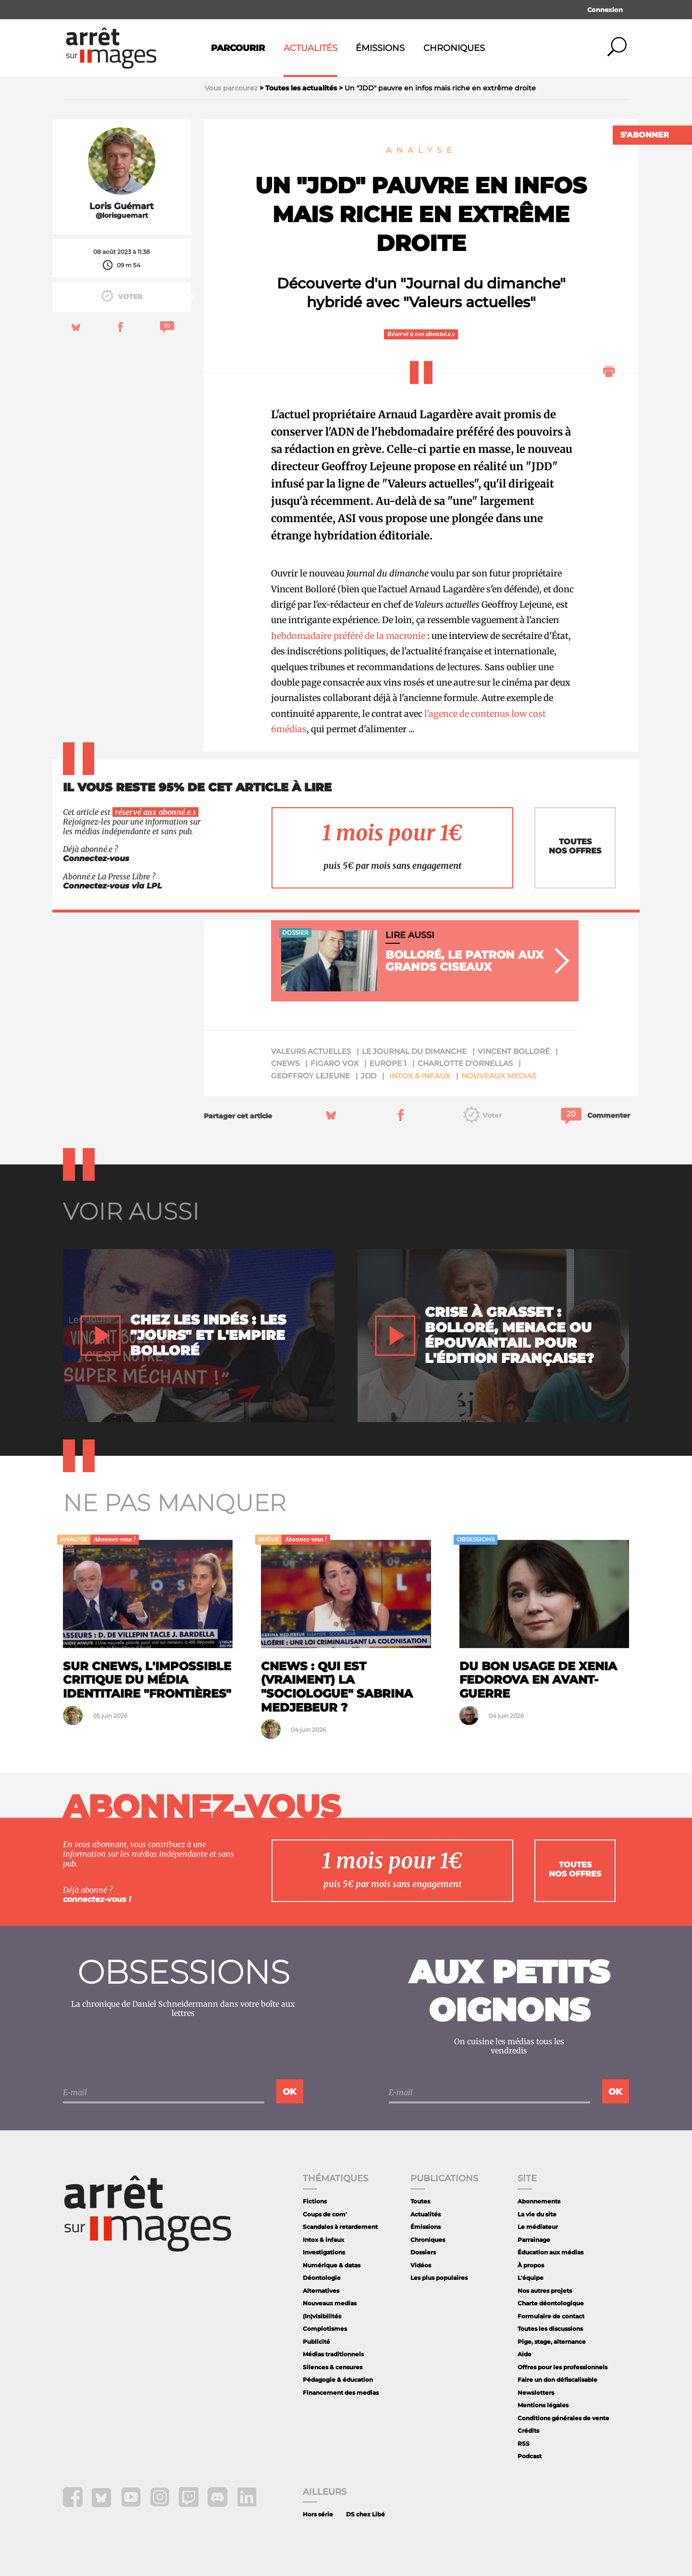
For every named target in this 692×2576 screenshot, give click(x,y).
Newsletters (536, 2392)
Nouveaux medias (498, 1075)
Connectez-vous (96, 858)
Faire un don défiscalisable (557, 2379)
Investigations (324, 2252)
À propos (531, 2265)
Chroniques (454, 48)
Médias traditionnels (333, 2354)
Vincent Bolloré (514, 1051)
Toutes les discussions (550, 2328)
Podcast (530, 2456)
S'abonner (644, 134)
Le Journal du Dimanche (414, 1051)
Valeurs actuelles (311, 1051)
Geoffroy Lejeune (310, 1075)
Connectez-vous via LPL (112, 885)
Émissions (380, 48)
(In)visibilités (322, 2316)
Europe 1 (388, 1063)
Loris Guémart (121, 206)
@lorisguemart (122, 216)
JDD (368, 1075)
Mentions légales (543, 2405)
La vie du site (537, 2214)
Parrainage (534, 2239)
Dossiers (423, 2252)
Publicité (316, 2341)
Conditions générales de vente (563, 2418)
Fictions (315, 2201)
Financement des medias (341, 2392)
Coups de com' (325, 2214)
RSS (524, 2443)
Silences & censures (332, 2367)
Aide (524, 2354)
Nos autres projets (545, 2290)
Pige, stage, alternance (552, 2341)
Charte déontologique (551, 2303)
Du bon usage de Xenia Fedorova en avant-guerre (538, 1680)
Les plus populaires (439, 2277)
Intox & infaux (419, 1075)
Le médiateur (538, 2226)
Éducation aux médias (550, 2252)
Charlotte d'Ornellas (465, 1063)
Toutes (420, 2201)
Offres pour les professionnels (562, 2367)
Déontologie (322, 2277)
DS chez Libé (365, 2514)
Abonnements (539, 2201)
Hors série (318, 2514)
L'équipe (531, 2277)
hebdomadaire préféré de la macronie (348, 635)
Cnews (285, 1063)
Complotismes (325, 2328)
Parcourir (238, 48)
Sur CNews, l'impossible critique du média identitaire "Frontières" (147, 1680)
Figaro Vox (334, 1063)
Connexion (605, 9)
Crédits (528, 2430)
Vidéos (420, 2265)
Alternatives (321, 2290)
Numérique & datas (331, 2265)
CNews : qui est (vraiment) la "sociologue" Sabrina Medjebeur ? (337, 1686)
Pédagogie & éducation (338, 2379)
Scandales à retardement (340, 2226)
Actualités (310, 48)
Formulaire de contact (551, 2316)
